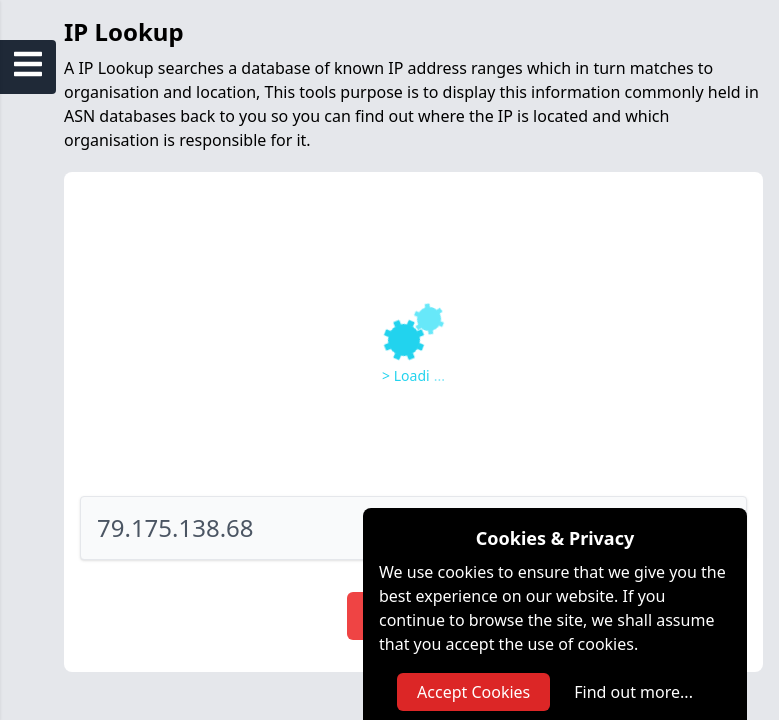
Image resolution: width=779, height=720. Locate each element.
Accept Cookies (473, 692)
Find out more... (633, 692)
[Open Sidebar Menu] (28, 64)
